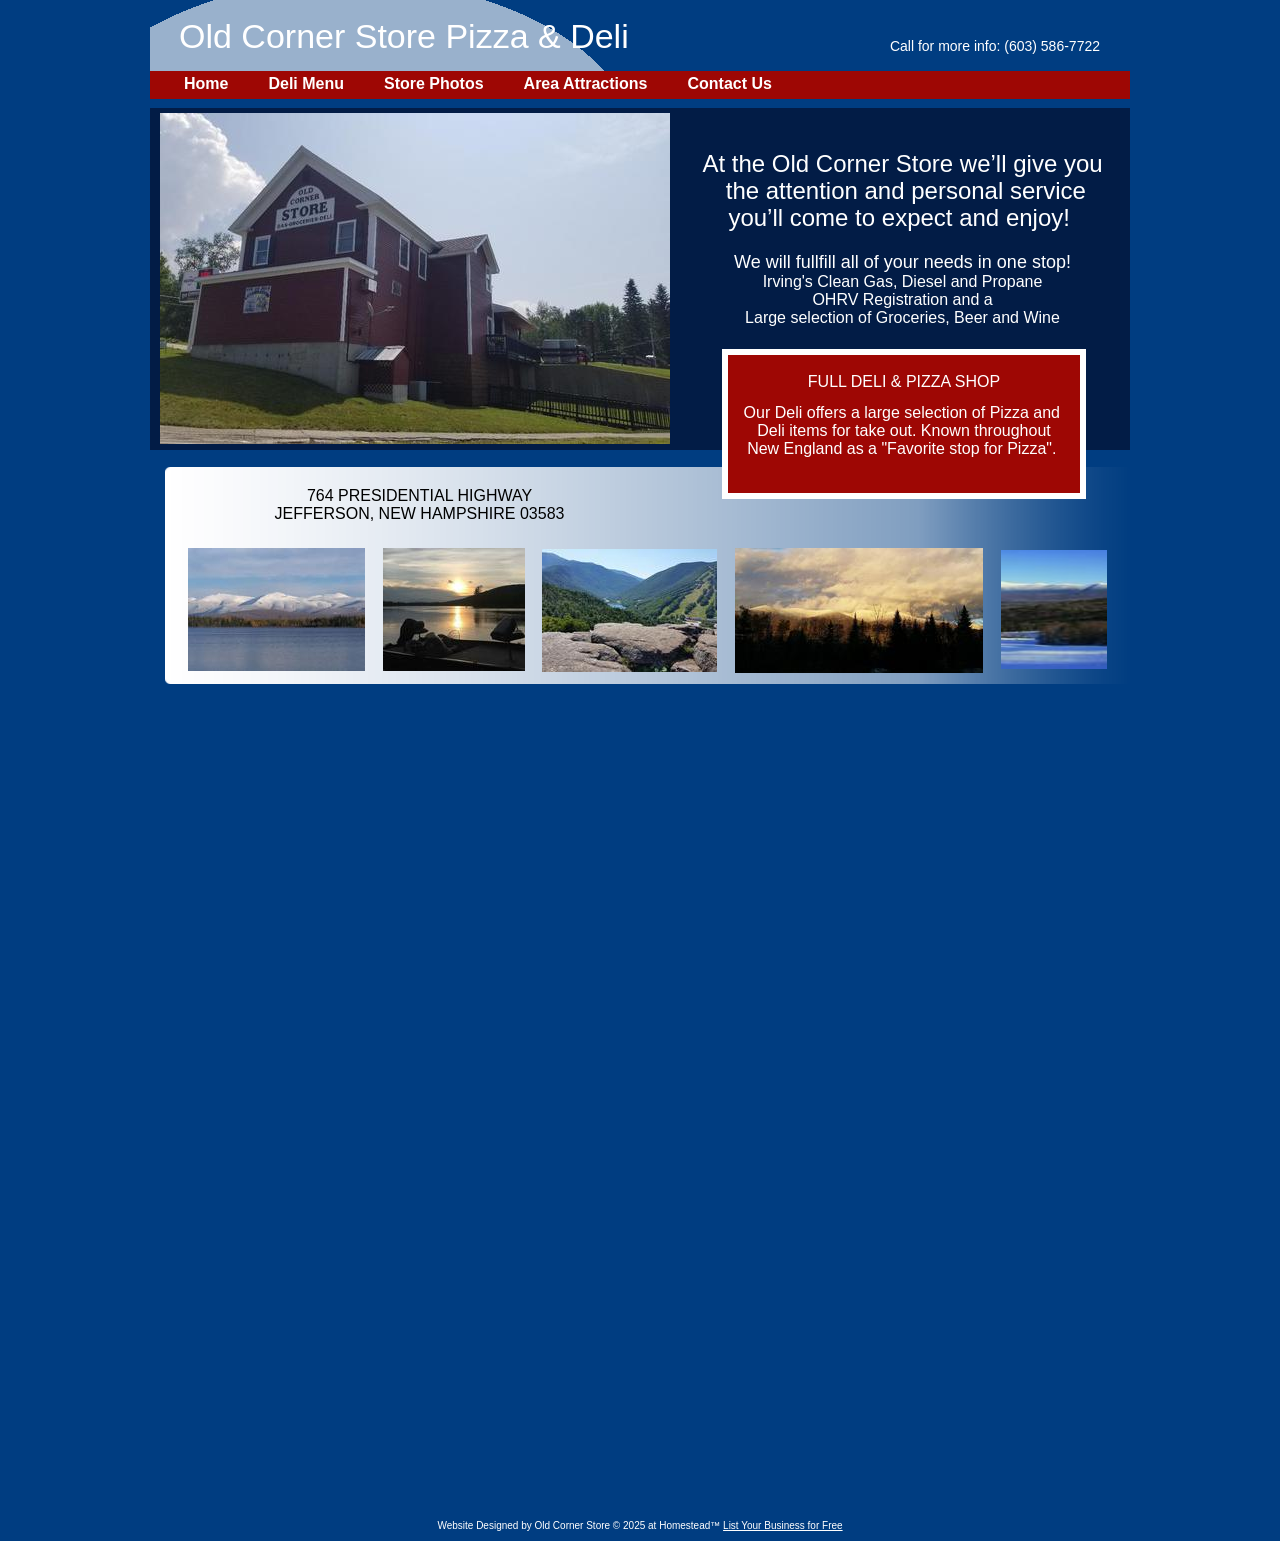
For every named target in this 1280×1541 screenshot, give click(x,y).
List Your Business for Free (783, 1525)
